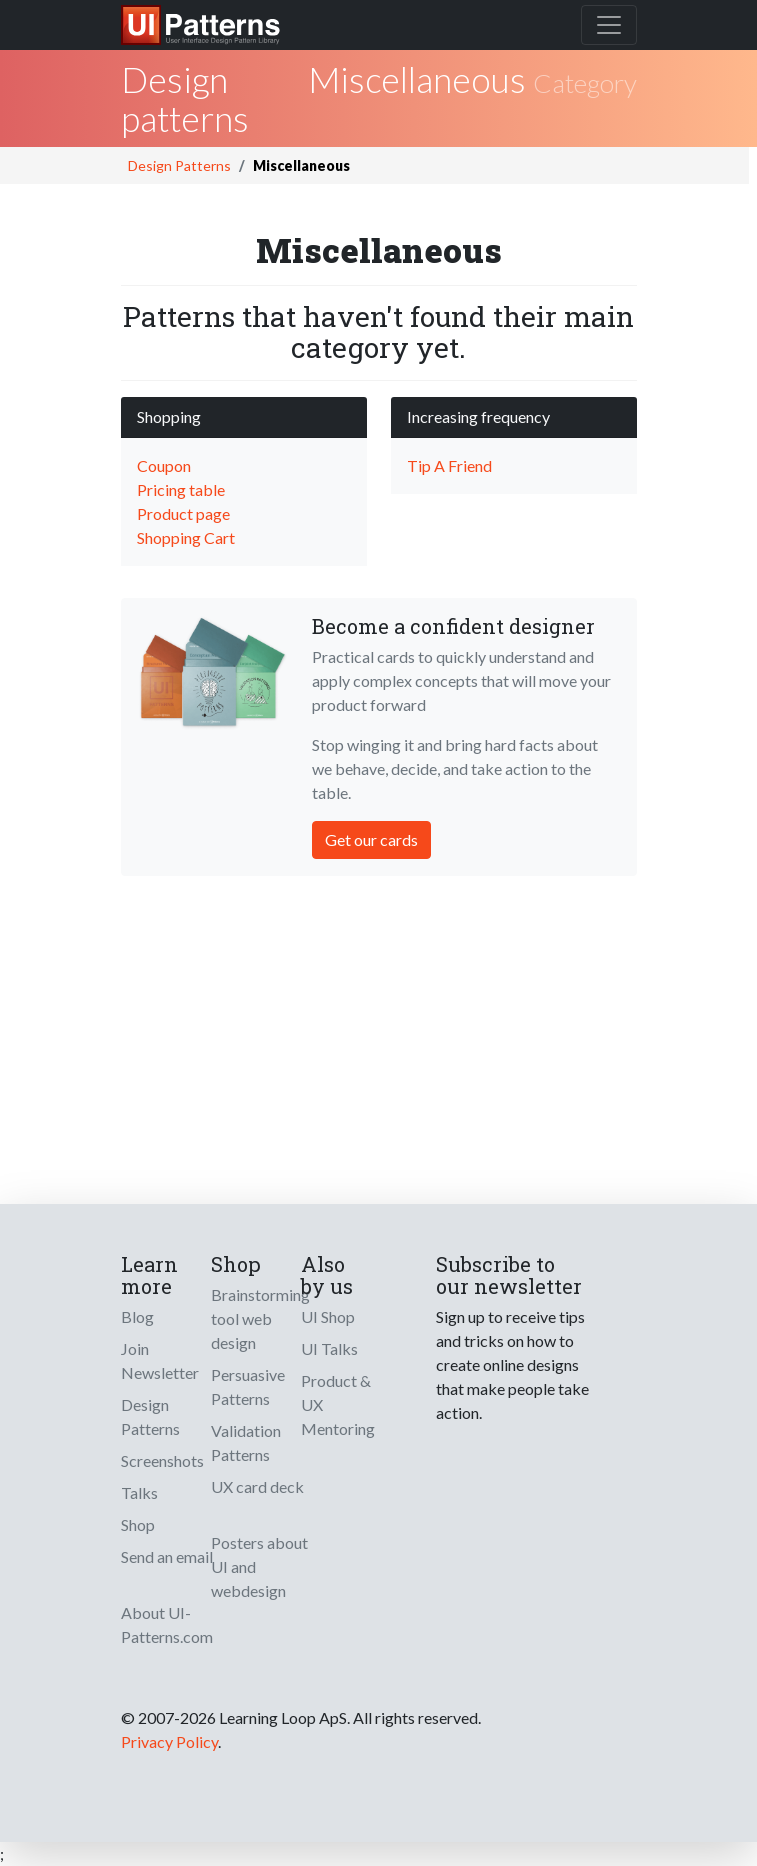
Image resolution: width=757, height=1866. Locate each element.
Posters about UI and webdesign (259, 1566)
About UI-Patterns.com (167, 1624)
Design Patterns (179, 165)
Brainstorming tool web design (260, 1318)
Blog (137, 1316)
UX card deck (257, 1486)
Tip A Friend (449, 465)
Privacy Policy (169, 1741)
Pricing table (181, 489)
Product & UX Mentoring (338, 1404)
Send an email (167, 1556)
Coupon (164, 465)
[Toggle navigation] (609, 25)
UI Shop (328, 1316)
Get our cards (371, 839)
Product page (183, 513)
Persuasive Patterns (248, 1386)
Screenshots (162, 1460)
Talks (139, 1492)
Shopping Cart (186, 537)
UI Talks (329, 1348)
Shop (138, 1524)
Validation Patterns (246, 1442)
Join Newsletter (160, 1360)
